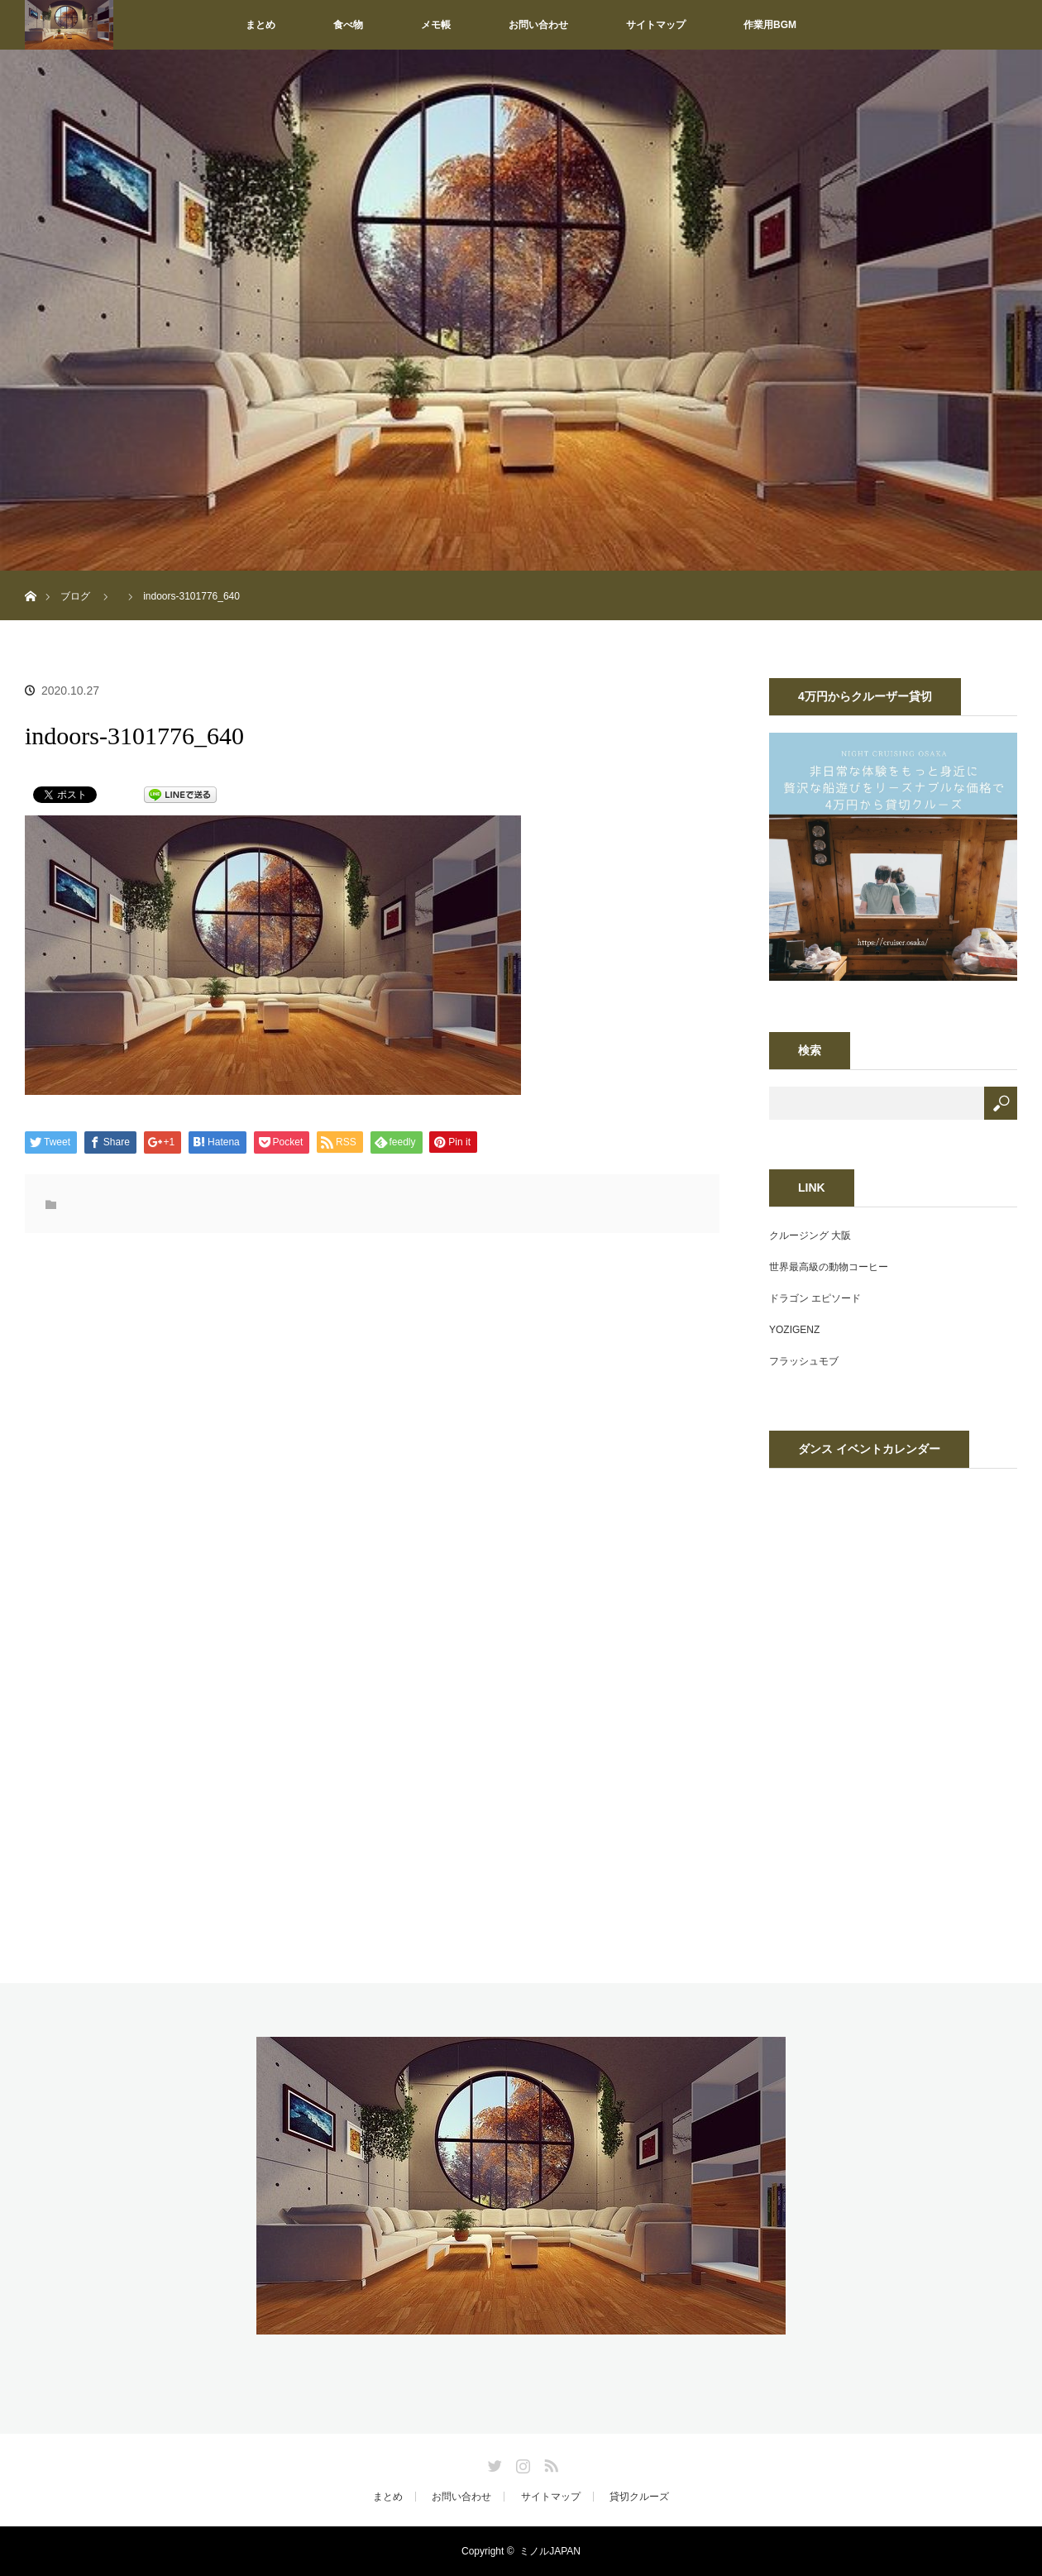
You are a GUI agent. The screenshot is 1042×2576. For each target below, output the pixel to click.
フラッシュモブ (804, 1361)
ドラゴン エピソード (815, 1298)
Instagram (521, 2462)
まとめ (260, 25)
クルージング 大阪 (810, 1235)
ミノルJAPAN (550, 2551)
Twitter (492, 2462)
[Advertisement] (238, 1419)
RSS (549, 2462)
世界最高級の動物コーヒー (828, 1267)
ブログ (75, 596)
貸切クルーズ (639, 2497)
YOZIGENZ (794, 1330)
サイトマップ (656, 25)
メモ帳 (436, 25)
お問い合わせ (538, 25)
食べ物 (348, 25)
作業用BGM (769, 25)
